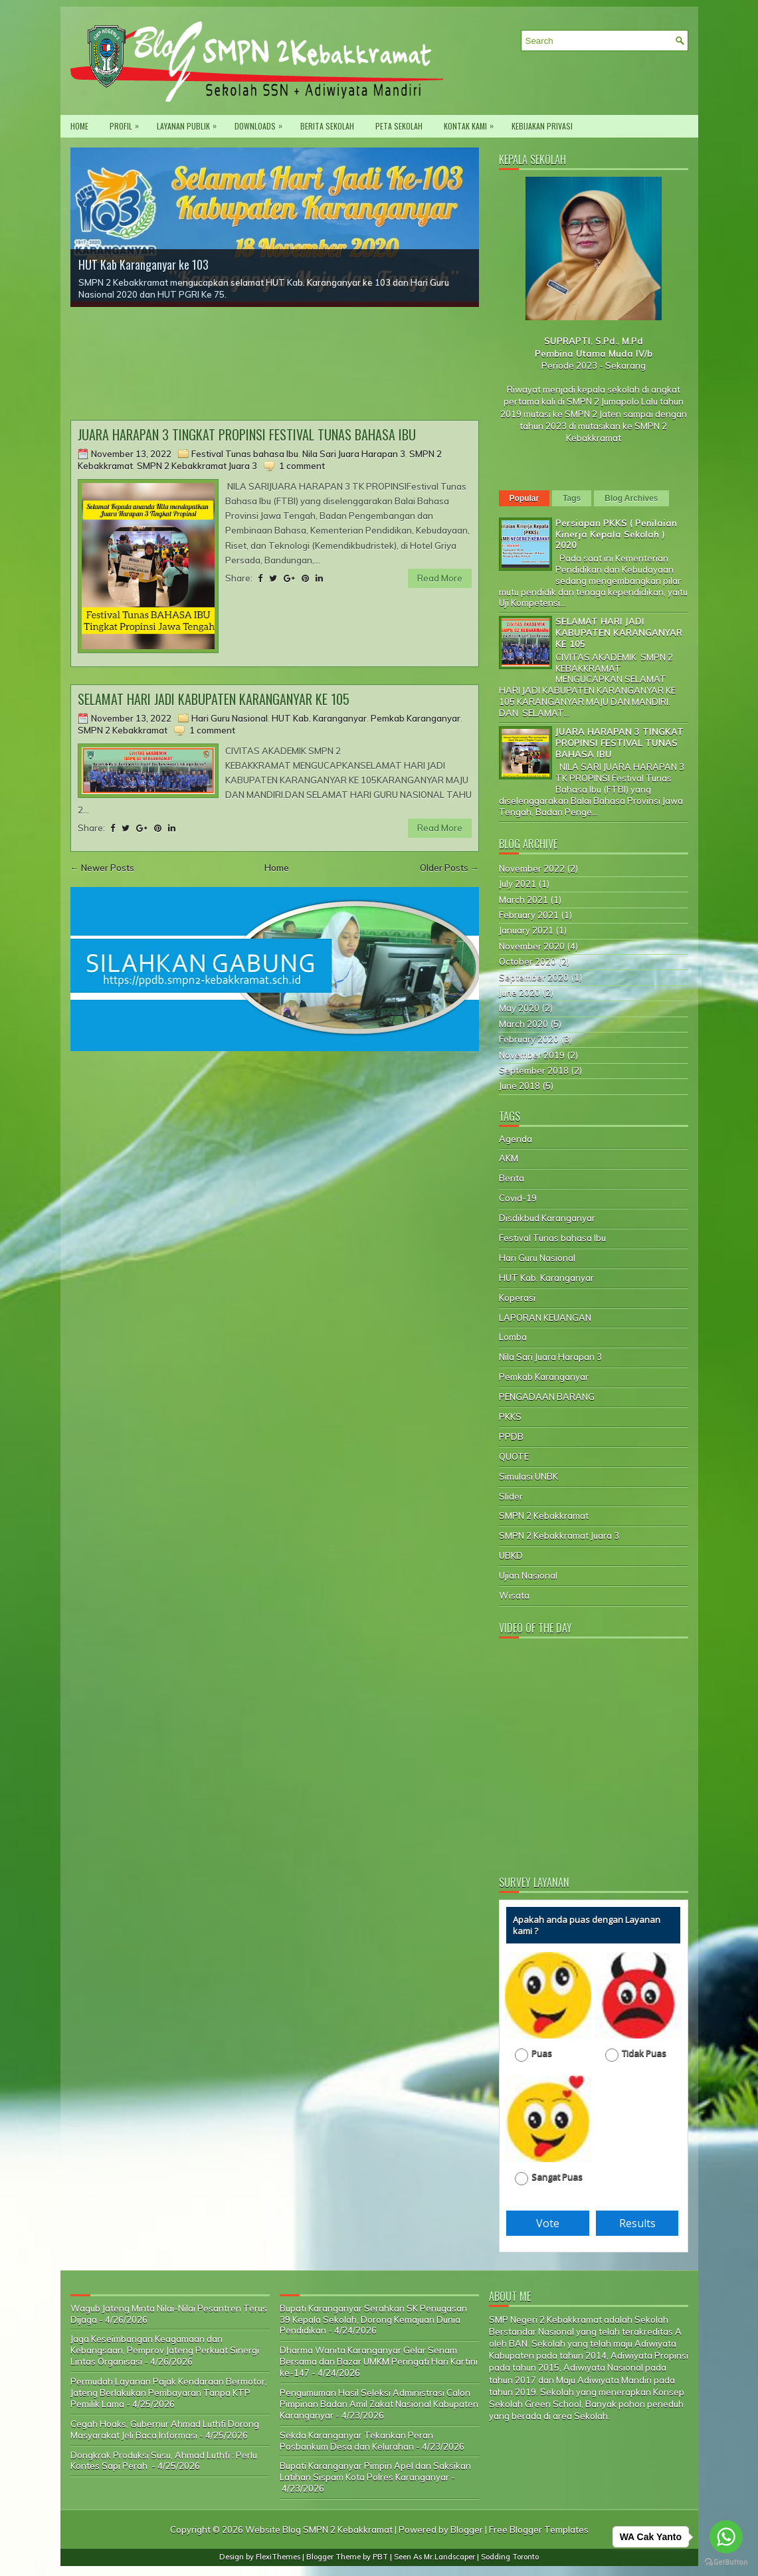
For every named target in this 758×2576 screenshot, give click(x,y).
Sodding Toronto (510, 2556)
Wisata (514, 1595)
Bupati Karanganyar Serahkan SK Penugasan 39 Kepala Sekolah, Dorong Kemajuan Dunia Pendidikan (373, 2319)
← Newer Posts (102, 867)
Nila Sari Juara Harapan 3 (353, 453)
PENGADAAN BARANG (547, 1396)
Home (79, 126)
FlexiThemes (278, 2556)
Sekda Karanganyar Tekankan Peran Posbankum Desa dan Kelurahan (356, 2441)
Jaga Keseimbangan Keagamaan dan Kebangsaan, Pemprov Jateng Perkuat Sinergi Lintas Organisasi (164, 2350)
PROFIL (127, 123)
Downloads (262, 123)
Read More (439, 578)
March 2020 (523, 1024)
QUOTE (514, 1456)
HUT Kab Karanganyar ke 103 (143, 264)
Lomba (513, 1337)
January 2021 (526, 930)
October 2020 (527, 961)
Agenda (515, 1139)
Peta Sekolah (399, 126)
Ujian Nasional (528, 1575)
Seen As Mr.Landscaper (434, 2556)
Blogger (466, 2529)
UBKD (511, 1555)
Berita (511, 1178)
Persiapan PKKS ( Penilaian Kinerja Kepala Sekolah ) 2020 (616, 534)
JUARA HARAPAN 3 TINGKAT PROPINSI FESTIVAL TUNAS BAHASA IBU (247, 434)
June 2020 (519, 992)
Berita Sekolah (327, 126)
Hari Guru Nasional (229, 718)
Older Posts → (449, 867)
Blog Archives (631, 498)
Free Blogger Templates (539, 2529)
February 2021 (529, 915)
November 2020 (532, 946)
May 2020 (519, 1008)
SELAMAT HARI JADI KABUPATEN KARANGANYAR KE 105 (213, 699)
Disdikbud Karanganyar (547, 1218)
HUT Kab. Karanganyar (319, 718)
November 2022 (532, 868)
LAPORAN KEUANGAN (545, 1317)
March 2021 (523, 899)
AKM (508, 1158)
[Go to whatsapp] (726, 2536)
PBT (380, 2556)
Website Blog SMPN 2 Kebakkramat (319, 2529)
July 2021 (517, 883)
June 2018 (519, 1085)
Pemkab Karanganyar (415, 718)
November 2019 (532, 1055)
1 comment (302, 465)
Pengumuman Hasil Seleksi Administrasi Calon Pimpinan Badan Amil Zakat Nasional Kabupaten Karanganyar (379, 2404)
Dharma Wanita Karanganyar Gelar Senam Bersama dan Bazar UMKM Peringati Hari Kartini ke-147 (379, 2361)
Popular (524, 498)
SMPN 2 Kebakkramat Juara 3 (197, 465)
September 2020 (534, 977)
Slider (511, 1496)
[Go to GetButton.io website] (726, 2562)
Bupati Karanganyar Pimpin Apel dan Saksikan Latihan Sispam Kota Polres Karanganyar (375, 2471)
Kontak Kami (472, 123)
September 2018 (534, 1070)
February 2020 (529, 1039)
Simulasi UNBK (528, 1476)
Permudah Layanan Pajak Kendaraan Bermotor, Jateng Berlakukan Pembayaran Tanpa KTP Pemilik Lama (168, 2392)
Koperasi (517, 1297)
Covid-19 (518, 1198)
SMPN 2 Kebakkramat (122, 730)
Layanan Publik (190, 123)
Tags (572, 498)
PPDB (511, 1436)
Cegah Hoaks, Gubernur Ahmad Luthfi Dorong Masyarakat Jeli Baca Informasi (164, 2429)
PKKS (510, 1416)
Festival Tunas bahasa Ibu (244, 453)
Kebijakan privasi (542, 126)
